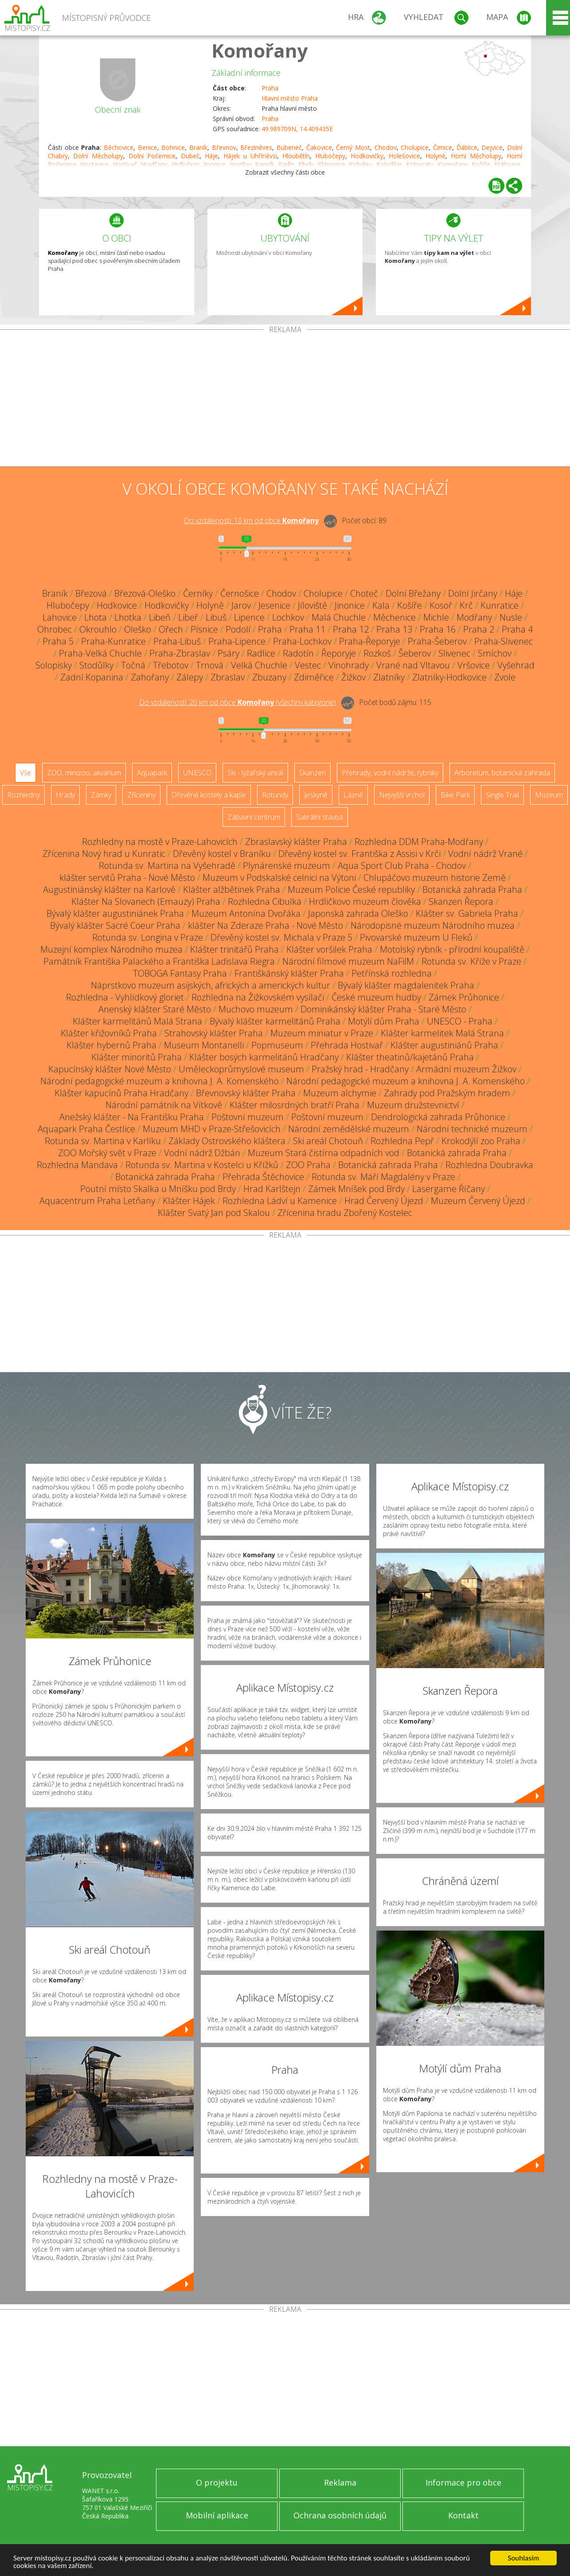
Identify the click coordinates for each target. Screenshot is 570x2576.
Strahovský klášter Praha (213, 1033)
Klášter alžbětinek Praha (231, 889)
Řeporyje (338, 653)
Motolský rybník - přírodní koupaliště (452, 949)
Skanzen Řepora (461, 901)
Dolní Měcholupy (98, 156)
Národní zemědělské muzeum (348, 1129)
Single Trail (502, 795)
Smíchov (494, 653)
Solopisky (53, 665)
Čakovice (319, 147)
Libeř (188, 617)
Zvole (504, 677)
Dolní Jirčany (472, 593)
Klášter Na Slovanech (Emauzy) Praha (145, 901)
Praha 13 (394, 629)
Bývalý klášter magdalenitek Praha (406, 985)
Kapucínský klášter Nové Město (109, 1069)
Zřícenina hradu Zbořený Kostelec (344, 1213)
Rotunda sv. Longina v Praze (147, 937)
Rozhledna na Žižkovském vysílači (257, 997)
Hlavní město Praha (290, 98)
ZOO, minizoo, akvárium (84, 773)
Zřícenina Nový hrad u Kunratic (104, 854)
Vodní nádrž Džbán (202, 1153)
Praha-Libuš (177, 641)
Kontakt (463, 2515)
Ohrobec (54, 629)
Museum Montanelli (204, 1045)
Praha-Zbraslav (179, 653)
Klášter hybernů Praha (111, 1045)
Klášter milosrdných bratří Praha (294, 1105)
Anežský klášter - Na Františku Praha (131, 1117)
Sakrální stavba (319, 817)
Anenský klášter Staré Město (154, 1009)
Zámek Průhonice (464, 997)
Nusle (511, 617)
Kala (381, 605)
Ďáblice (467, 147)
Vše (25, 773)
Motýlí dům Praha (383, 1021)
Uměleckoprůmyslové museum (241, 1069)
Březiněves (256, 147)
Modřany (474, 617)
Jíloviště (312, 605)
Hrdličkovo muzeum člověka (365, 901)
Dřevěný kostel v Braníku (222, 854)
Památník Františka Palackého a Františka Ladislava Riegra (159, 961)
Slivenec (454, 653)
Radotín (298, 653)
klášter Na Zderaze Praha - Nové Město (265, 925)
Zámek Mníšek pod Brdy (356, 1189)
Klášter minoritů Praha (136, 1057)
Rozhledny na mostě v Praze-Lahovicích (160, 842)
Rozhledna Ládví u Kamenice (280, 1201)
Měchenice (394, 617)
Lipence (249, 617)
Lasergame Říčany (448, 1189)
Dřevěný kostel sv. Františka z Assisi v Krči (359, 854)
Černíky (198, 593)
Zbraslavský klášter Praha (296, 842)
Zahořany (150, 677)
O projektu (217, 2482)
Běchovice (118, 147)
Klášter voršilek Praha (329, 949)
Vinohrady (348, 665)
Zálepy (189, 677)
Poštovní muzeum (247, 1117)
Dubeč (190, 156)
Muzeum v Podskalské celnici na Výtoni (279, 877)
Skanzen (312, 773)
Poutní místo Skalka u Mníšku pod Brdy (158, 1189)
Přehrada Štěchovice (263, 1177)
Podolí (238, 629)
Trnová (209, 665)
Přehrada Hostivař (347, 1045)
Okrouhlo (98, 629)
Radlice (261, 653)
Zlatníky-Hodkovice (449, 677)
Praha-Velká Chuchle (100, 653)
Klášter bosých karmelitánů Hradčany (264, 1057)
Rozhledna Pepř (402, 1141)
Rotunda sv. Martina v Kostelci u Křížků (201, 1165)
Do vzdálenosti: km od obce (251, 520)
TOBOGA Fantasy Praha (180, 973)
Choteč (364, 593)
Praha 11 (307, 629)
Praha (270, 88)
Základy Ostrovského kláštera (226, 1141)
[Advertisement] (285, 400)
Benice (147, 147)
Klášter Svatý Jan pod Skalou (214, 1213)
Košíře (409, 605)
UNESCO (197, 773)
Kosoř (440, 605)
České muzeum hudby (376, 997)
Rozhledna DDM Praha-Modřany (419, 842)
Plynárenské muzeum (286, 866)
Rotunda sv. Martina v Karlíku (103, 1141)
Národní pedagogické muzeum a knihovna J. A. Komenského (159, 1081)
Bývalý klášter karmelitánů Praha (275, 1021)
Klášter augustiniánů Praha (444, 1045)
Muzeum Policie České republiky (351, 889)
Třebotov (170, 665)
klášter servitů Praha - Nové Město (127, 877)
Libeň (160, 617)
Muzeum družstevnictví (413, 1105)
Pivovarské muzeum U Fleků (416, 937)
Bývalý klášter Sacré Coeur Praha (115, 925)
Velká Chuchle (259, 665)
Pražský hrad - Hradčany (360, 1069)
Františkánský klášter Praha (289, 973)
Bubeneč (289, 147)
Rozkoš (377, 653)
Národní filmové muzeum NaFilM (348, 961)
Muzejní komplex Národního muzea (111, 949)
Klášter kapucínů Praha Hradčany (121, 1093)
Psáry (228, 653)
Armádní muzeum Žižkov (466, 1069)
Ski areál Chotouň (328, 1141)
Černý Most (353, 147)
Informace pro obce (463, 2482)
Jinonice (350, 605)
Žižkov (353, 677)
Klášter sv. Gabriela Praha (467, 913)
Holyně (435, 156)
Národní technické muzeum (472, 1129)
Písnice (204, 629)
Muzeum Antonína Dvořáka (246, 913)
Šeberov (414, 653)
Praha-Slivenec (503, 641)
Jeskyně (316, 795)
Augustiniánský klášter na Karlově (109, 889)
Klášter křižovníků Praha (109, 1033)
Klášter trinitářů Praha (234, 949)
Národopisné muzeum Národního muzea (433, 925)
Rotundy (275, 795)
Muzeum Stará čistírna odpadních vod (323, 1153)
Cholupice (415, 147)
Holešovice (404, 156)
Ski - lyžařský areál (255, 773)
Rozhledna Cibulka (264, 901)
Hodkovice (117, 605)
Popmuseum (277, 1045)
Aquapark (152, 773)
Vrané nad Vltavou (413, 665)
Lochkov (288, 617)
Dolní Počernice (152, 156)
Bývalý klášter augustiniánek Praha (115, 913)
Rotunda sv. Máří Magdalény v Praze (383, 1177)
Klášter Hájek (189, 1201)
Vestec (308, 665)
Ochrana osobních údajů (340, 2515)
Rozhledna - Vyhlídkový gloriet (125, 997)
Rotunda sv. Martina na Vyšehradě (167, 866)
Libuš (216, 617)
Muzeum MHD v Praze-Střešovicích (212, 1129)
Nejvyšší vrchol (402, 795)
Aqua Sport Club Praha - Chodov (402, 866)
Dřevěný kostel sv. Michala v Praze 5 (281, 937)
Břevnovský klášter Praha (246, 1093)
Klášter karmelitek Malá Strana (442, 1033)
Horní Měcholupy (476, 156)
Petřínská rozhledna (391, 973)
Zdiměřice (314, 677)
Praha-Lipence (236, 641)
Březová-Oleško (145, 593)
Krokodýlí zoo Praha (480, 1141)
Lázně (353, 795)
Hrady (65, 795)
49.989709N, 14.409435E (297, 129)
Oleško (137, 629)
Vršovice (473, 665)
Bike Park (455, 795)
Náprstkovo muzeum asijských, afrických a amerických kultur (210, 985)
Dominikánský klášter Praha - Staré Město (383, 1009)
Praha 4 (517, 629)
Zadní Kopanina (91, 677)
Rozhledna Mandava (77, 1165)
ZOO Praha (308, 1165)
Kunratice (499, 605)
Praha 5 (58, 641)
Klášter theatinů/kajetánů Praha (410, 1057)
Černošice (239, 593)
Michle (436, 617)
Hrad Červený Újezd (383, 1201)
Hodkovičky (367, 156)
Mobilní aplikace (217, 2515)
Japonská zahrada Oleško (358, 913)
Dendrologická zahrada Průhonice (438, 1117)
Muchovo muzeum (256, 1009)
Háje (211, 156)
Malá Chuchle (339, 617)
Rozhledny (23, 795)
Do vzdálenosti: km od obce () (237, 702)
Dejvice (492, 147)
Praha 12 (351, 629)
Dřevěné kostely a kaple (209, 795)
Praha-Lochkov (302, 641)
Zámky (101, 795)
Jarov (241, 605)
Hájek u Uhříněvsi (250, 156)
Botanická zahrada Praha (472, 889)
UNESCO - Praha (459, 1021)
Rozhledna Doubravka (489, 1165)
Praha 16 (438, 629)
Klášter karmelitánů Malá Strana (137, 1021)
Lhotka (127, 617)
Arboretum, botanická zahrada (502, 773)
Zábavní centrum (253, 817)
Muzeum (549, 795)
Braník (198, 147)
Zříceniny (141, 795)
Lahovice (60, 617)
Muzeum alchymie (339, 1093)
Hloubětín (296, 156)
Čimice (442, 147)
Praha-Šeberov (437, 641)
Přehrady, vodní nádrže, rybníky (390, 773)
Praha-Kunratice (113, 641)
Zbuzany (269, 677)
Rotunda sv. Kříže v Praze (471, 961)
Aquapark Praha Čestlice (86, 1129)
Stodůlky (96, 665)
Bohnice (173, 147)
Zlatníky (389, 677)
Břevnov (224, 147)
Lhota (95, 617)
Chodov (386, 147)
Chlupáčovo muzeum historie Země (434, 877)
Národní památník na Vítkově (163, 1105)
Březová (91, 593)
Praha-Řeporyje (369, 641)
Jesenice (274, 605)
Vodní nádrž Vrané (485, 854)
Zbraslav (228, 677)
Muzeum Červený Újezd (478, 1201)
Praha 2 (478, 629)
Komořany (259, 50)
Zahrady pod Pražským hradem (447, 1093)
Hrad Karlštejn (272, 1189)
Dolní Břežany (413, 593)
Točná (133, 665)
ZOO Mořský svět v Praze (107, 1153)
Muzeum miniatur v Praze (321, 1033)
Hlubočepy (330, 156)
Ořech (171, 629)
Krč (466, 605)
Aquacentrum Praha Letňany (97, 1201)
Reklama (340, 2482)
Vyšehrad (516, 665)
